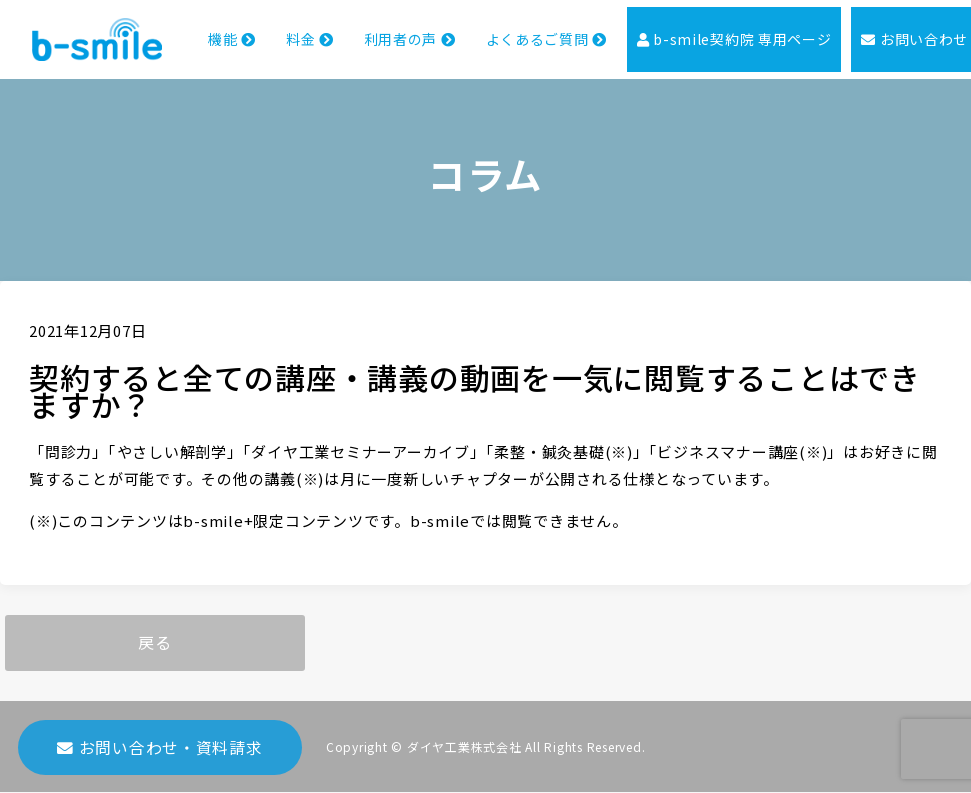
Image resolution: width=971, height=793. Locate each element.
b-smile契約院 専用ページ (712, 47)
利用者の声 (371, 46)
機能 (189, 46)
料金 (269, 46)
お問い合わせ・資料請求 (160, 754)
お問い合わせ (898, 47)
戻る (155, 643)
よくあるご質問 (514, 46)
